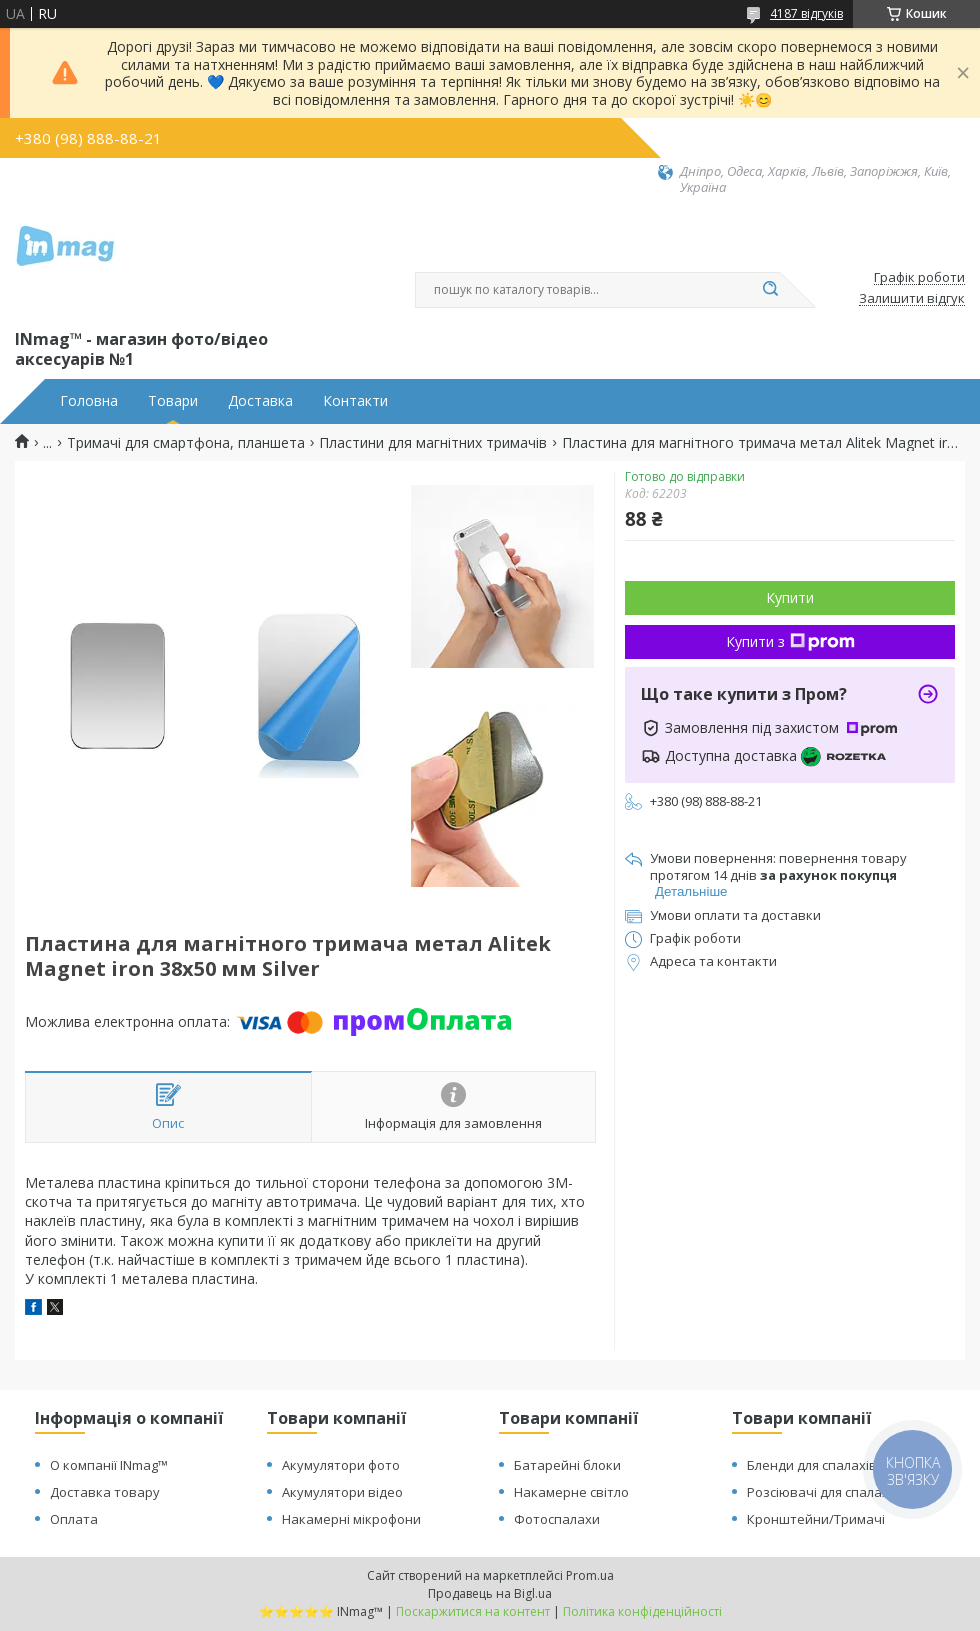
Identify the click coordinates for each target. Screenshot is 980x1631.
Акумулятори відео (342, 1492)
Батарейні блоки (567, 1465)
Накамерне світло (571, 1492)
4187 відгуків (806, 13)
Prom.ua (590, 1575)
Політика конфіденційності (642, 1611)
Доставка (260, 401)
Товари (173, 401)
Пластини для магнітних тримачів (433, 443)
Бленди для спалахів (812, 1465)
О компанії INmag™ (109, 1465)
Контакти (355, 401)
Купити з (790, 641)
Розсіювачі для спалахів (823, 1492)
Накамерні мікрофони (351, 1519)
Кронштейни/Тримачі (816, 1519)
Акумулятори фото (341, 1465)
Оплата (74, 1519)
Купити (790, 597)
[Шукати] (770, 290)
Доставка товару (105, 1492)
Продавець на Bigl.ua (490, 1593)
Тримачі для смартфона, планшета (186, 443)
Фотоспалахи (557, 1519)
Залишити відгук (912, 299)
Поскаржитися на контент (473, 1611)
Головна (89, 401)
